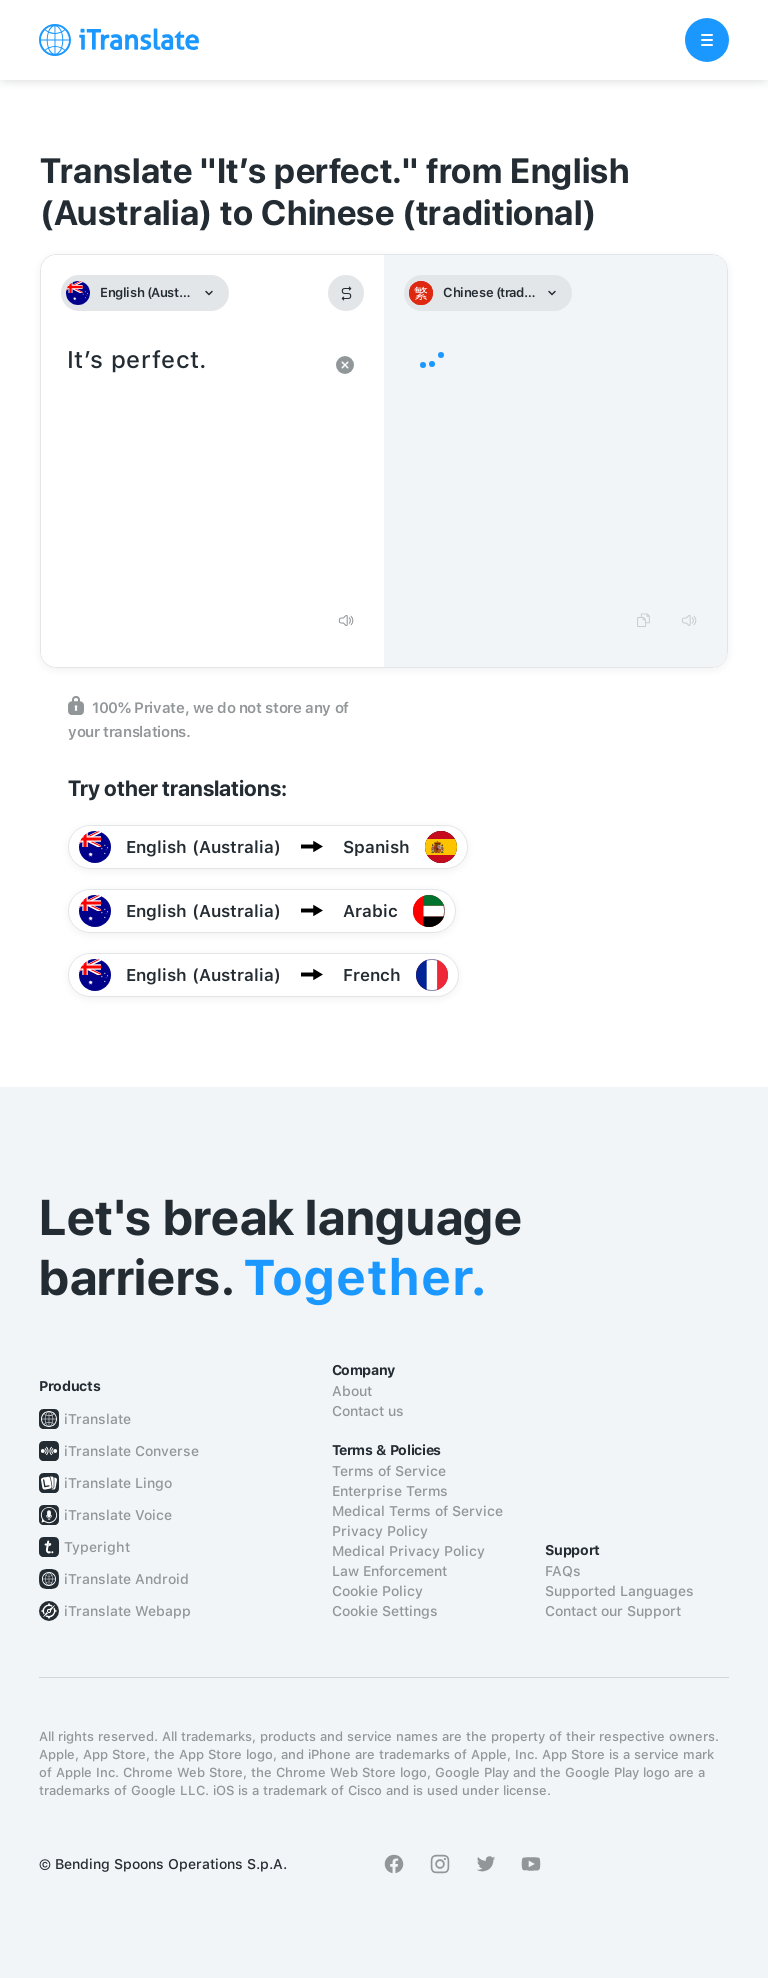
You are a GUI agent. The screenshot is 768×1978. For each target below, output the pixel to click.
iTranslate (97, 1419)
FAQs (563, 1571)
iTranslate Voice (118, 1515)
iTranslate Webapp (127, 1611)
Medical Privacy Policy (408, 1551)
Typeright (97, 1547)
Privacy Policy (380, 1531)
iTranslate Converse (131, 1451)
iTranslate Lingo (118, 1483)
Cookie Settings (385, 1611)
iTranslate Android (126, 1579)
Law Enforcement (389, 1571)
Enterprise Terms (390, 1491)
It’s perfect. (192, 470)
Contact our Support (613, 1611)
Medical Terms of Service (417, 1511)
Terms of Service (389, 1471)
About (352, 1391)
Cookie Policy (377, 1591)
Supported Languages (619, 1591)
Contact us (368, 1411)
